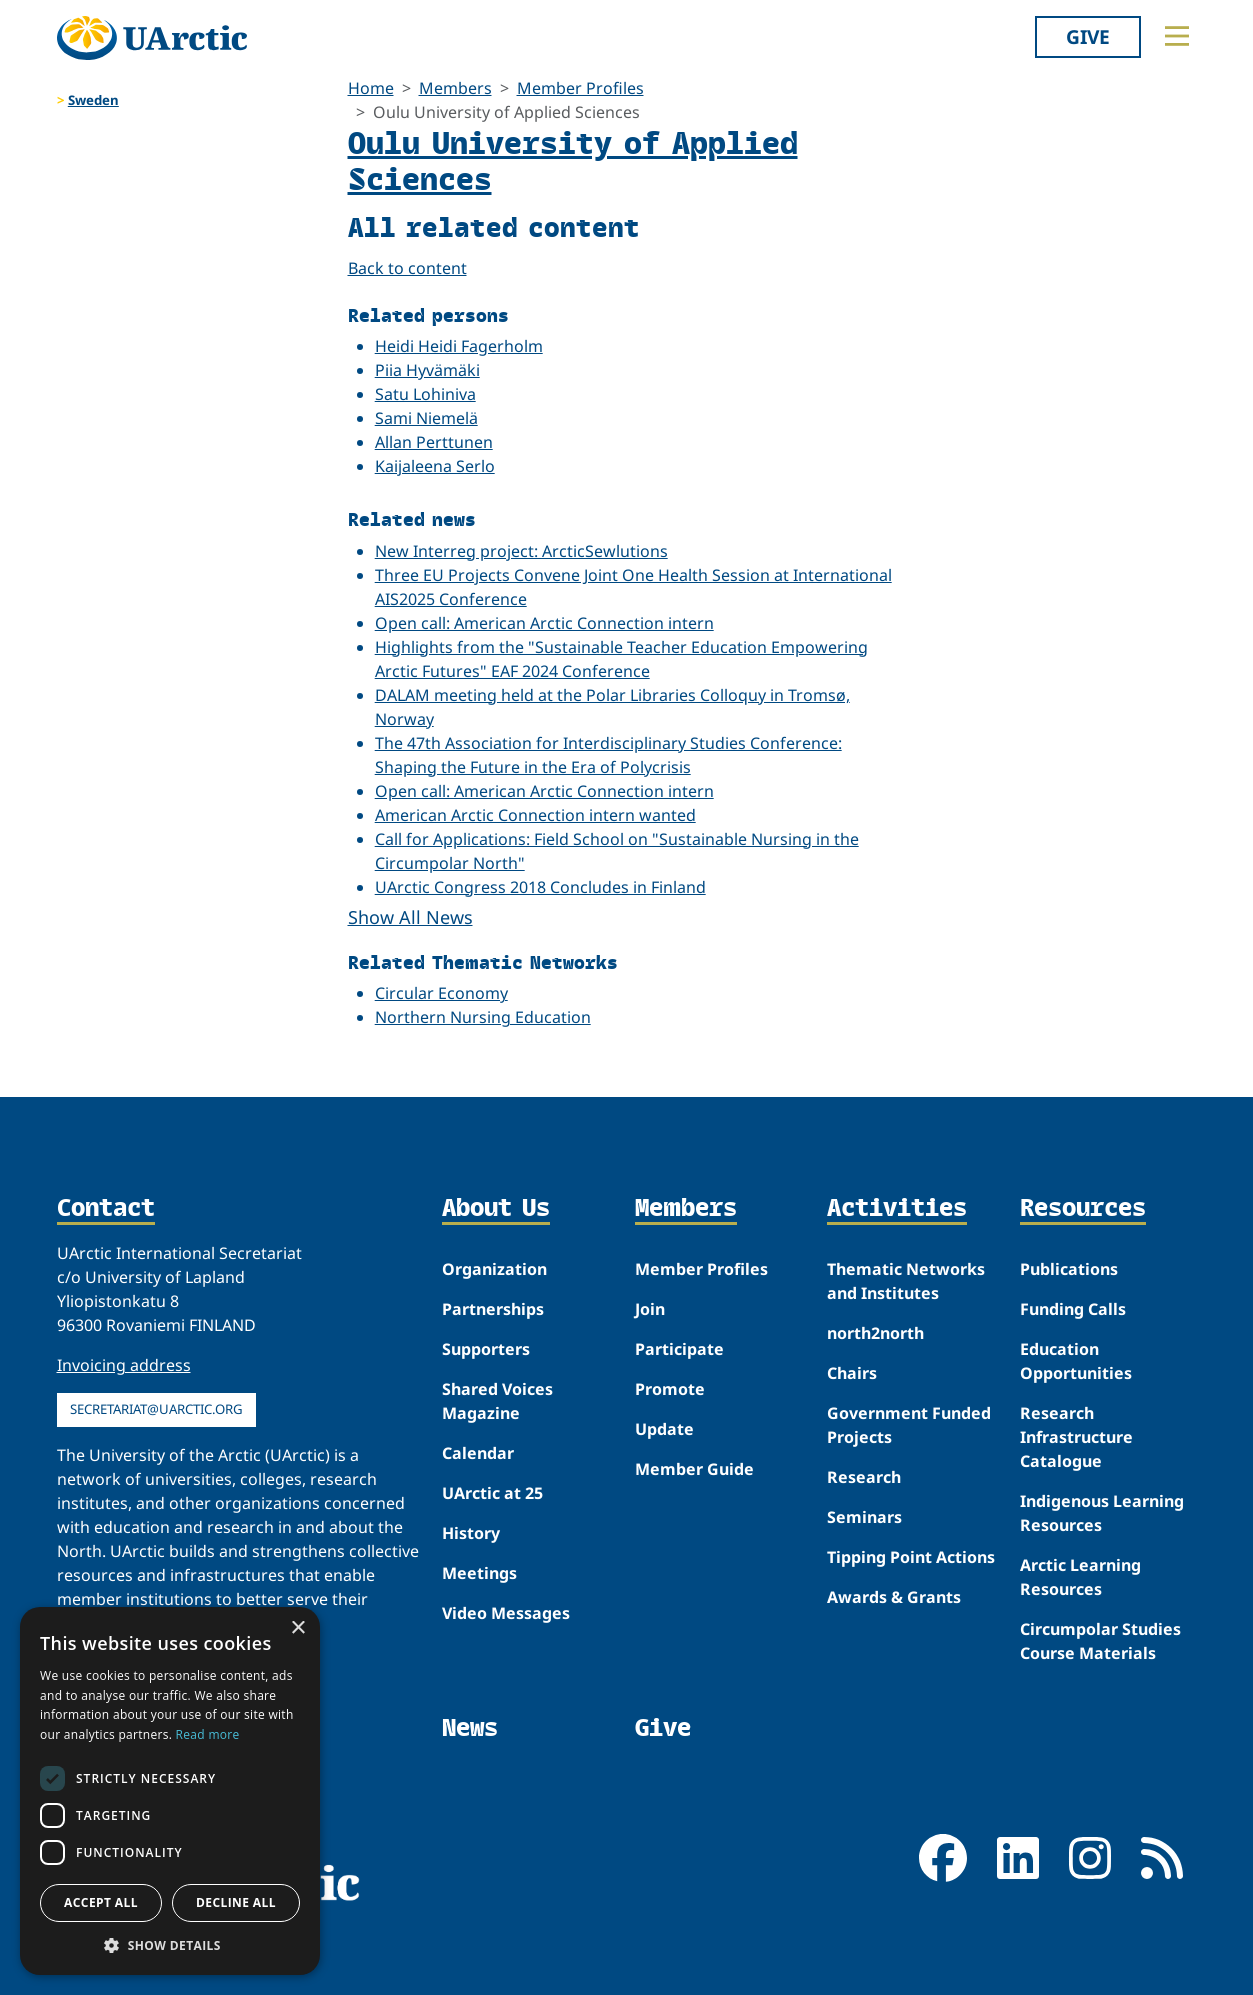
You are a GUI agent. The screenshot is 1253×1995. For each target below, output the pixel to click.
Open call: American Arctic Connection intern (544, 623)
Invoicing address (124, 1365)
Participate (679, 1349)
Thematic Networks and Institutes (906, 1281)
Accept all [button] (101, 1902)
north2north (875, 1333)
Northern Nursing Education (483, 1017)
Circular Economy (441, 993)
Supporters (486, 1349)
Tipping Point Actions (911, 1557)
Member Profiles (580, 88)
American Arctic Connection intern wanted (535, 815)
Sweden (93, 100)
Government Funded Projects (909, 1425)
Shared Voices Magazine (497, 1401)
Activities (897, 1209)
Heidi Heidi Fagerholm (459, 346)
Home (371, 88)
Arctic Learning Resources (1080, 1577)
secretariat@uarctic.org (156, 1409)
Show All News (410, 917)
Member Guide (694, 1469)
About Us (496, 1209)
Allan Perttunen (434, 442)
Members (455, 88)
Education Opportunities (1076, 1361)
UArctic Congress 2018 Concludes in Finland (540, 887)
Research (864, 1477)
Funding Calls (1073, 1309)
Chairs (852, 1373)
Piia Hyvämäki (427, 370)
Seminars (864, 1517)
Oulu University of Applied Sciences (573, 159)
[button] (170, 1945)
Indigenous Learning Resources (1102, 1513)
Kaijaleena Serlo (435, 466)
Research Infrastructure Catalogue (1076, 1437)
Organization (494, 1269)
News (470, 1727)
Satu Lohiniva (425, 394)
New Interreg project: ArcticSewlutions (521, 551)
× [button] (297, 1628)
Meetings (479, 1573)
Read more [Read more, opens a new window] (208, 1734)
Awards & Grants (894, 1597)
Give (1088, 36)
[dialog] (170, 1791)
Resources (1083, 1209)
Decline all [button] (236, 1902)
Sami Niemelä (426, 418)
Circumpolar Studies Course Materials (1100, 1641)
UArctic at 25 (492, 1493)
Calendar (478, 1453)
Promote (670, 1389)
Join (650, 1309)
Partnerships (493, 1309)
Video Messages (506, 1613)
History (471, 1533)
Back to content (407, 268)
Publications (1069, 1269)
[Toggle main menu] (1177, 36)
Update (664, 1429)
